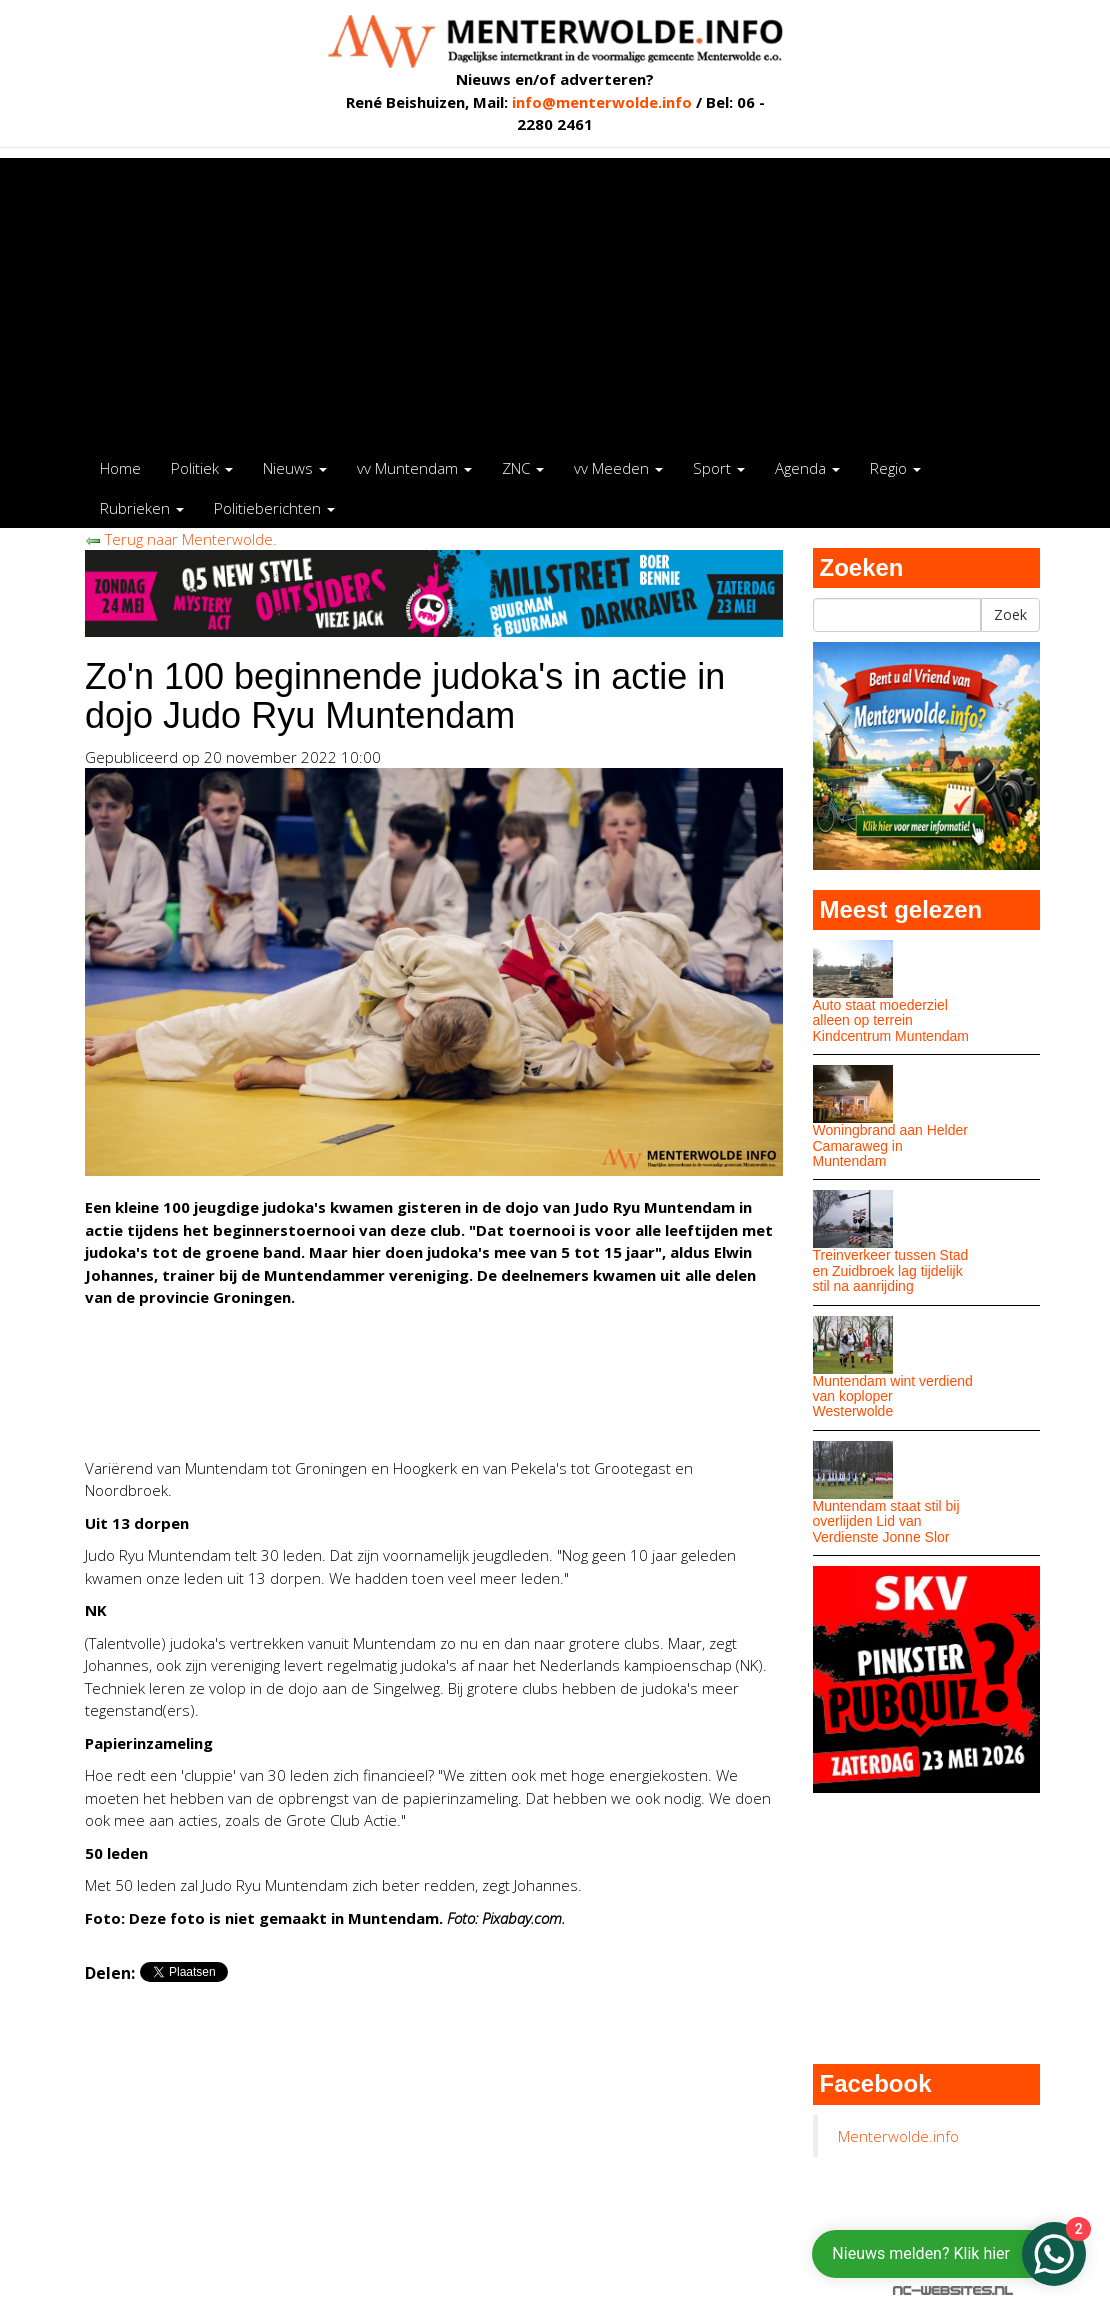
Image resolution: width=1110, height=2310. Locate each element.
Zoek (1010, 614)
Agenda (807, 468)
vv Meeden (618, 468)
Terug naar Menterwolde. (181, 539)
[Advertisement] (555, 298)
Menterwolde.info (898, 2136)
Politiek (202, 468)
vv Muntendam (414, 468)
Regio (895, 468)
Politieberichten (274, 508)
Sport (719, 468)
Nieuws (295, 468)
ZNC (523, 468)
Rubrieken (142, 508)
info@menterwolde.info (602, 102)
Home (120, 468)
